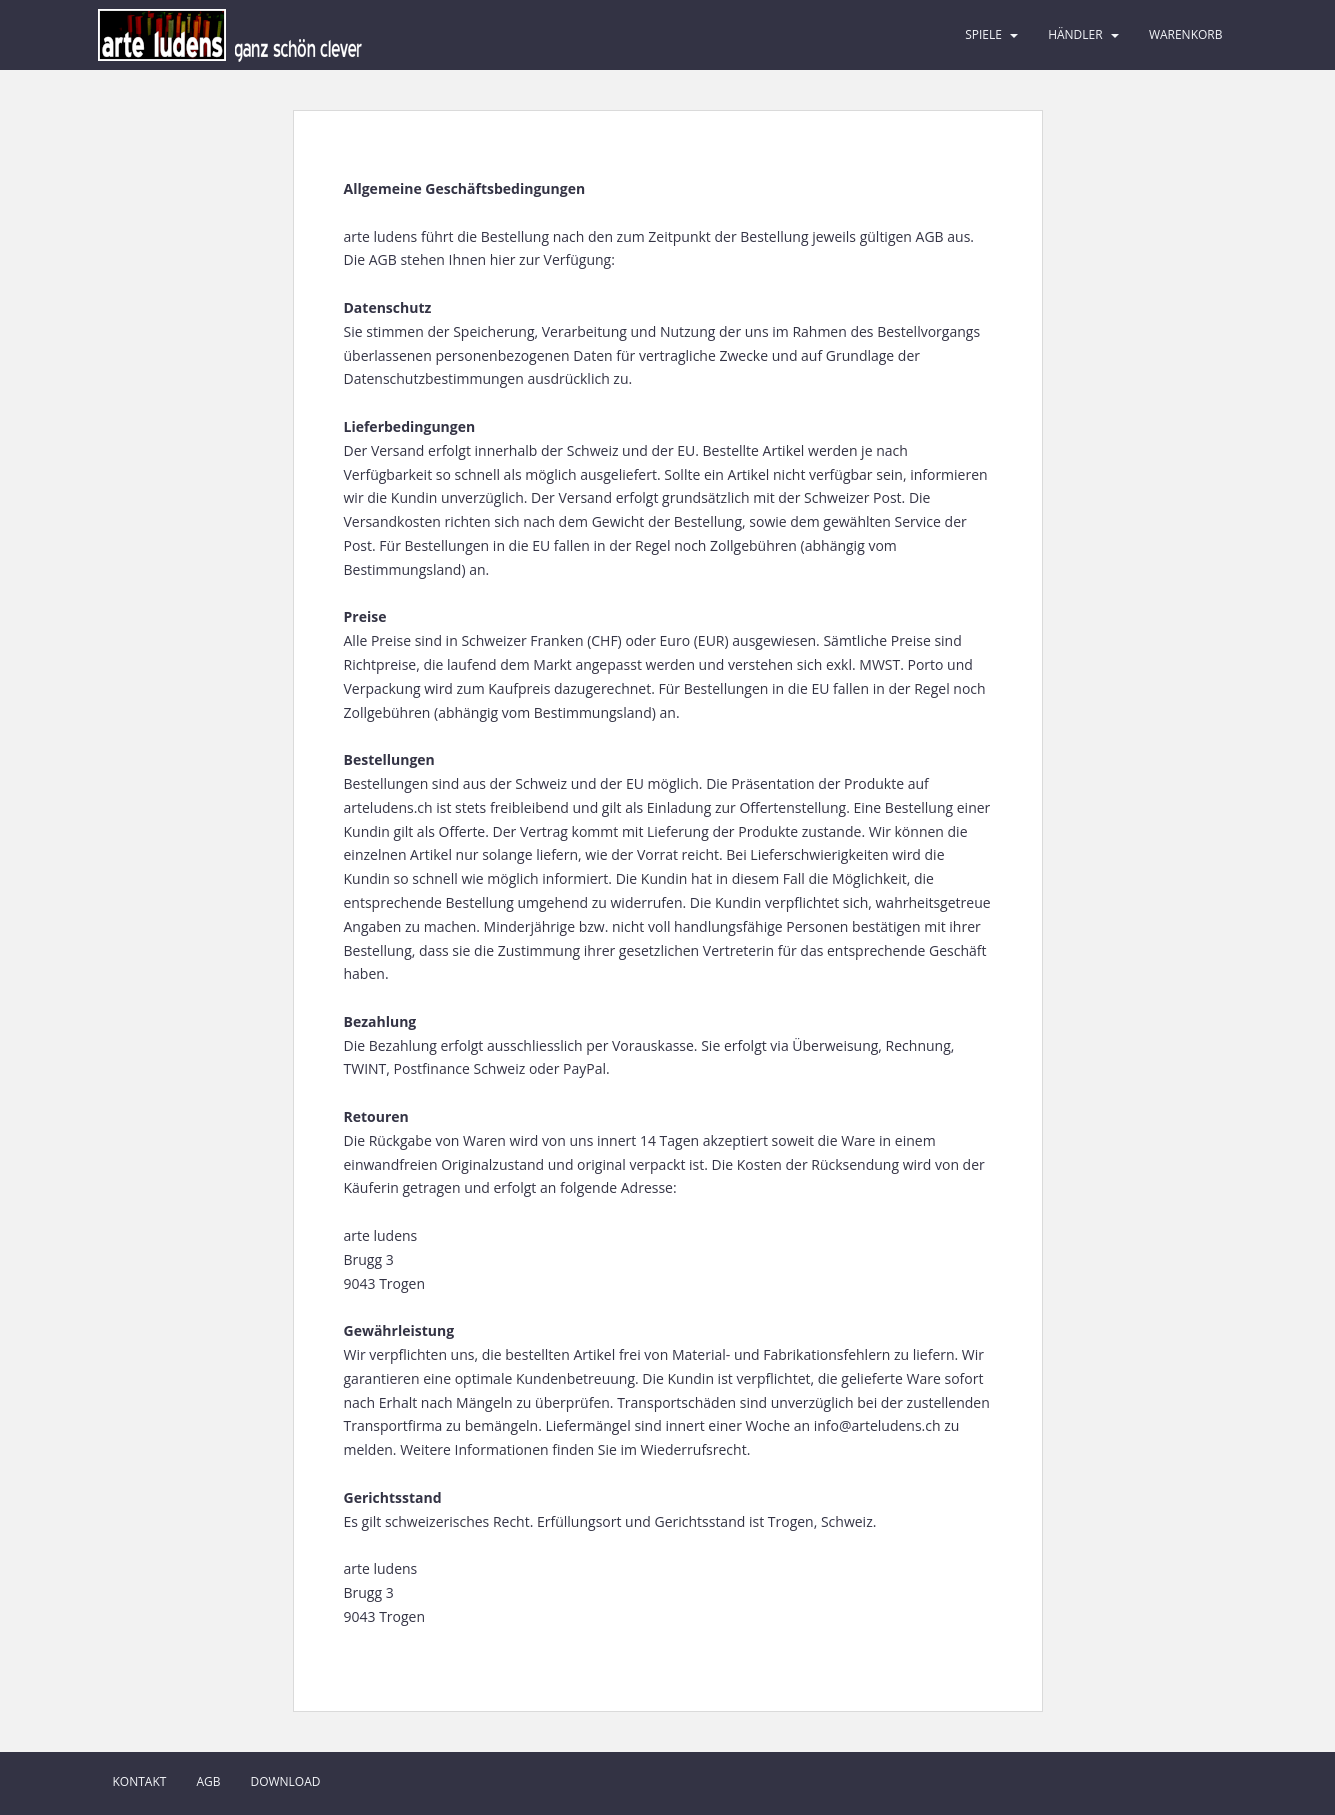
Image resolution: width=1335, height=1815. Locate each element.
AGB (208, 1781)
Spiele (983, 34)
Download (285, 1781)
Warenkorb (1186, 34)
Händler (1075, 34)
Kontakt (140, 1781)
